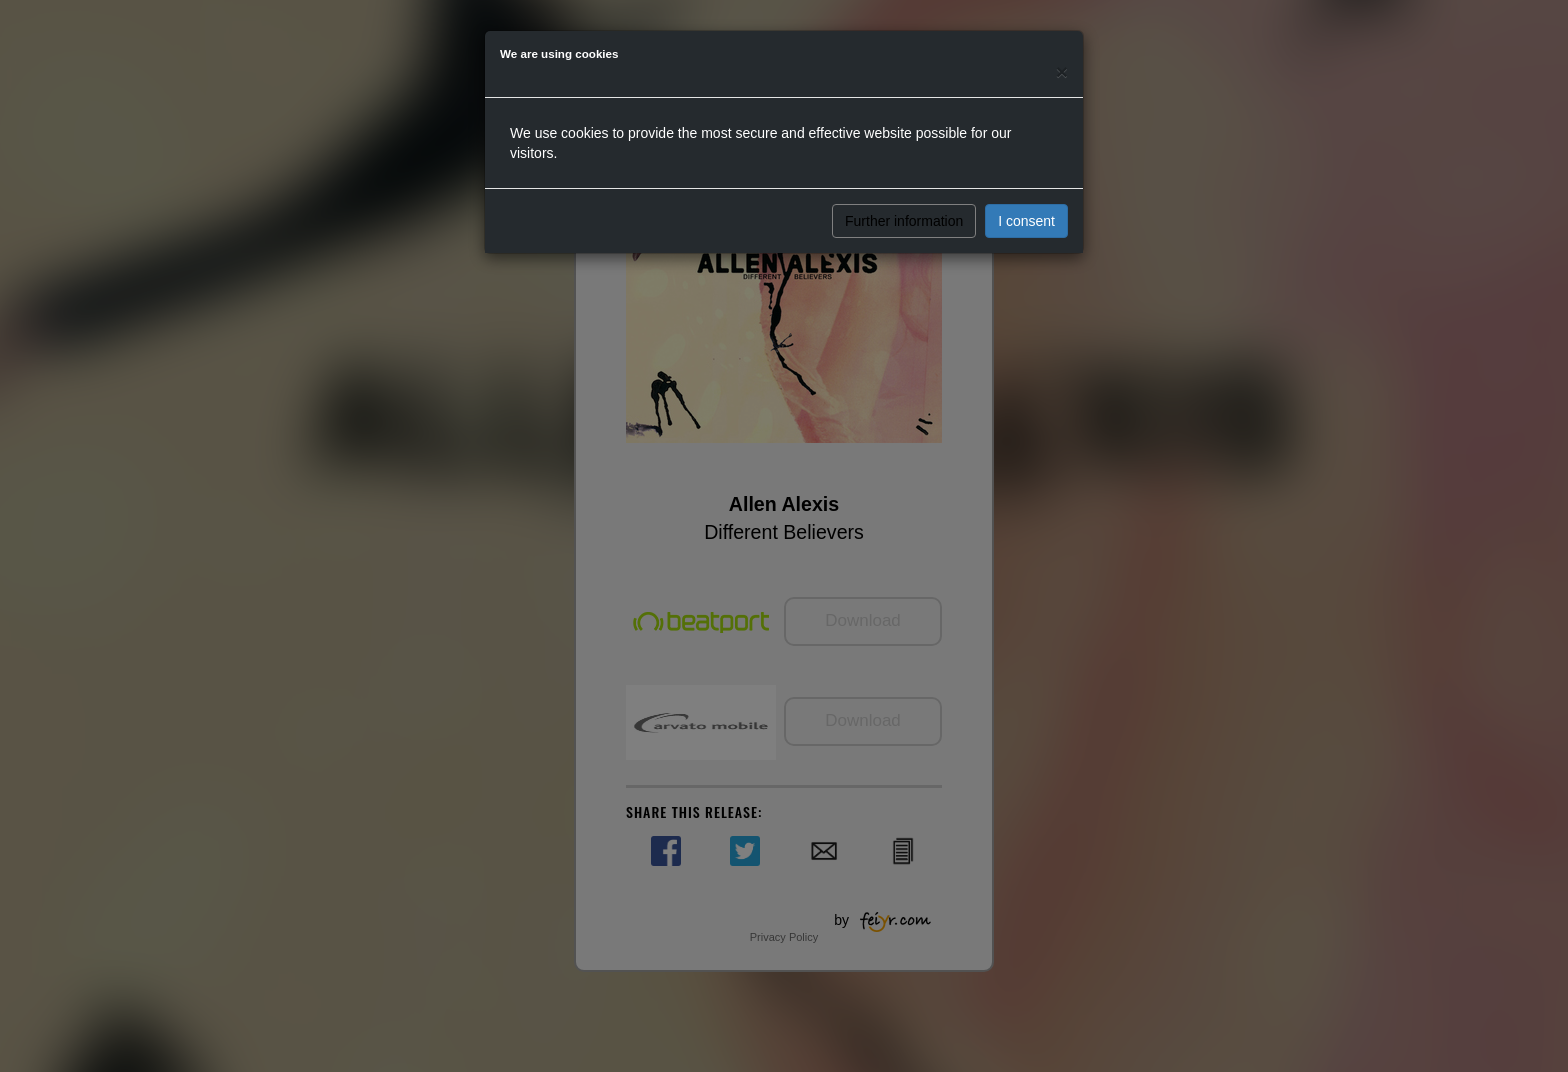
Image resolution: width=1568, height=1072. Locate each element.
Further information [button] (904, 221)
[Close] (1062, 71)
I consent (1026, 221)
